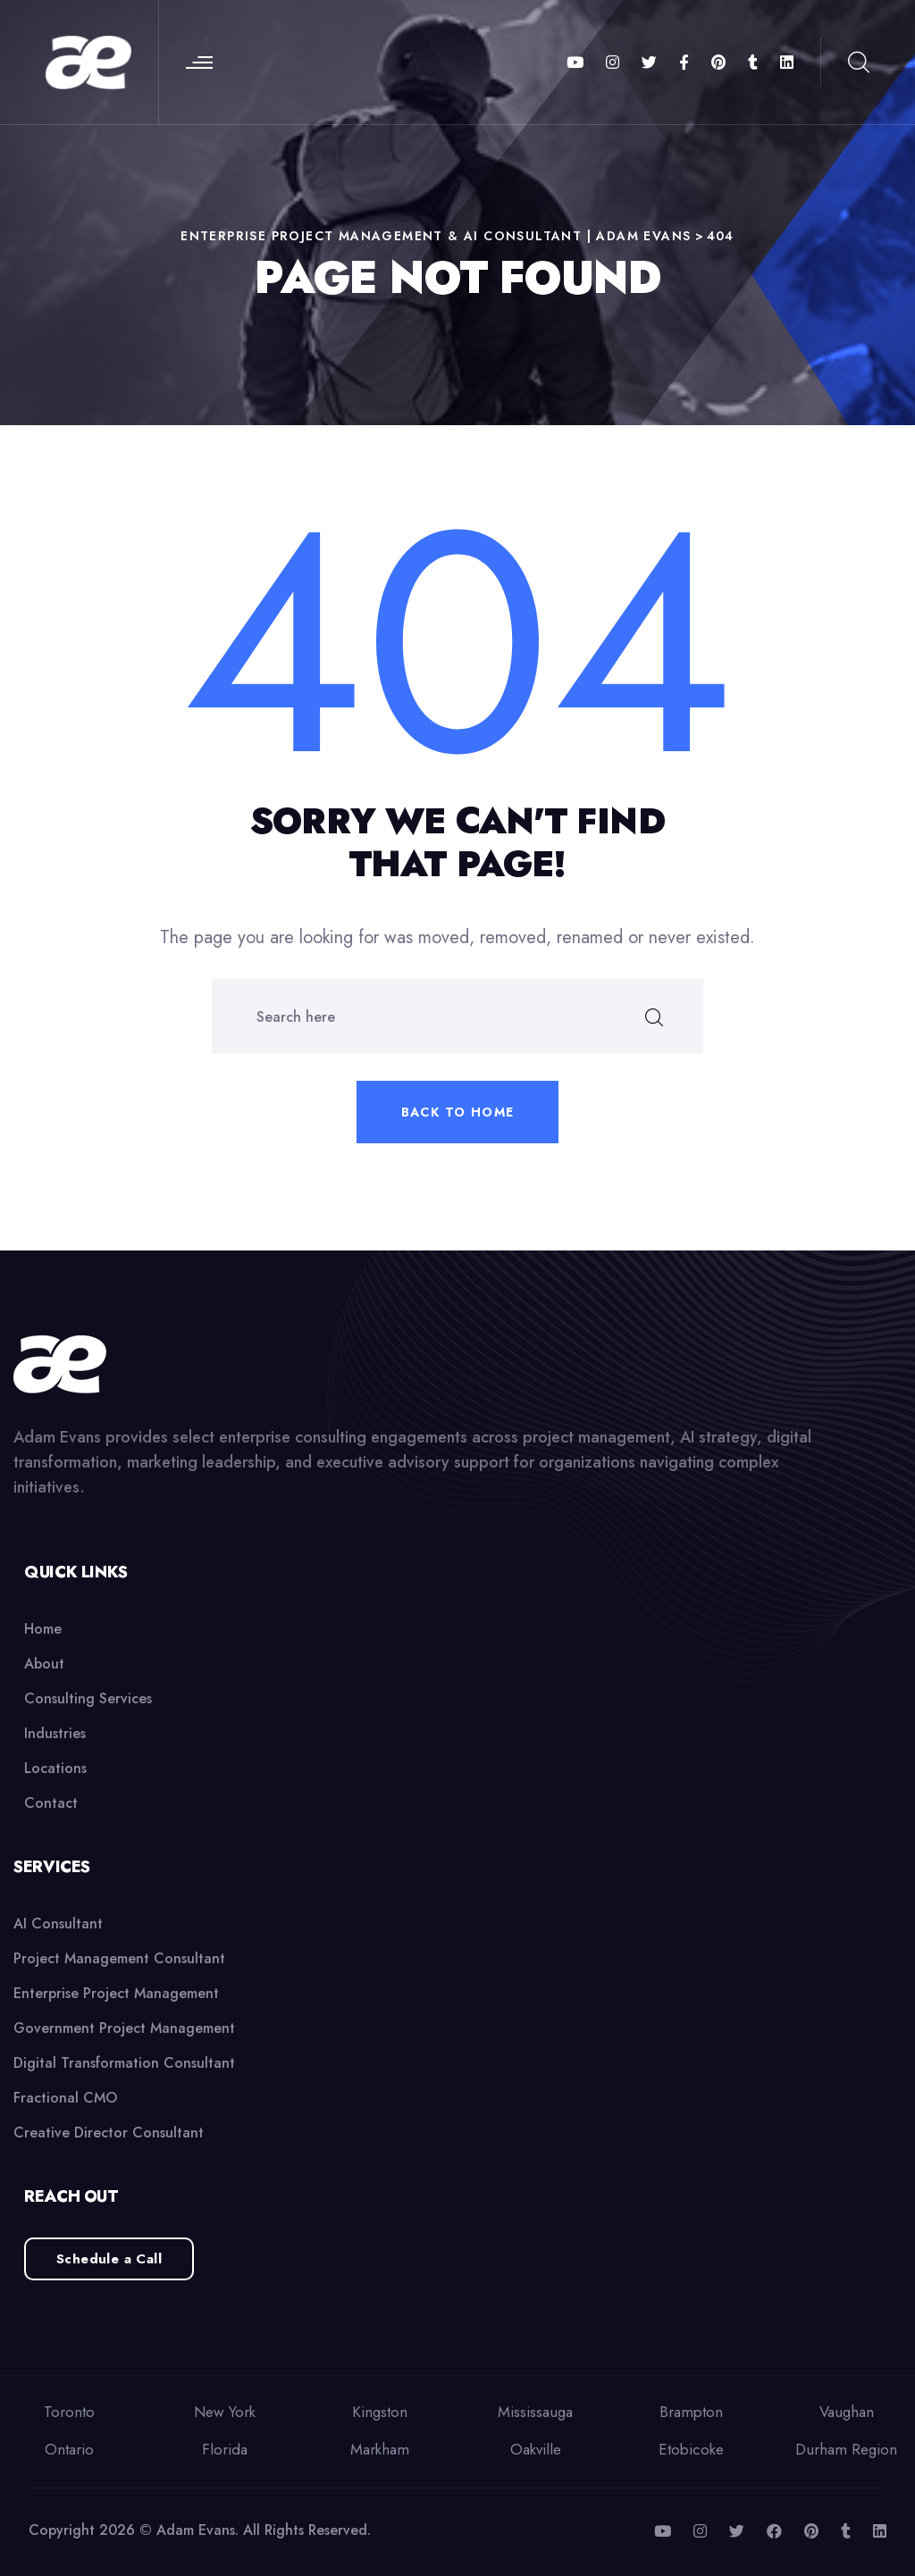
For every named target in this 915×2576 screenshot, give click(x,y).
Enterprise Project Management (116, 1993)
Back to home (458, 1112)
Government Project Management (124, 2028)
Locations (55, 1768)
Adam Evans (195, 2530)
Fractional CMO (65, 2097)
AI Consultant (58, 1923)
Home (43, 1628)
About (44, 1663)
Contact (51, 1803)
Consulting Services (88, 1698)
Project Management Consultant (119, 1958)
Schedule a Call (109, 2259)
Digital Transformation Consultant (124, 2063)
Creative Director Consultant (108, 2132)
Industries (55, 1733)
